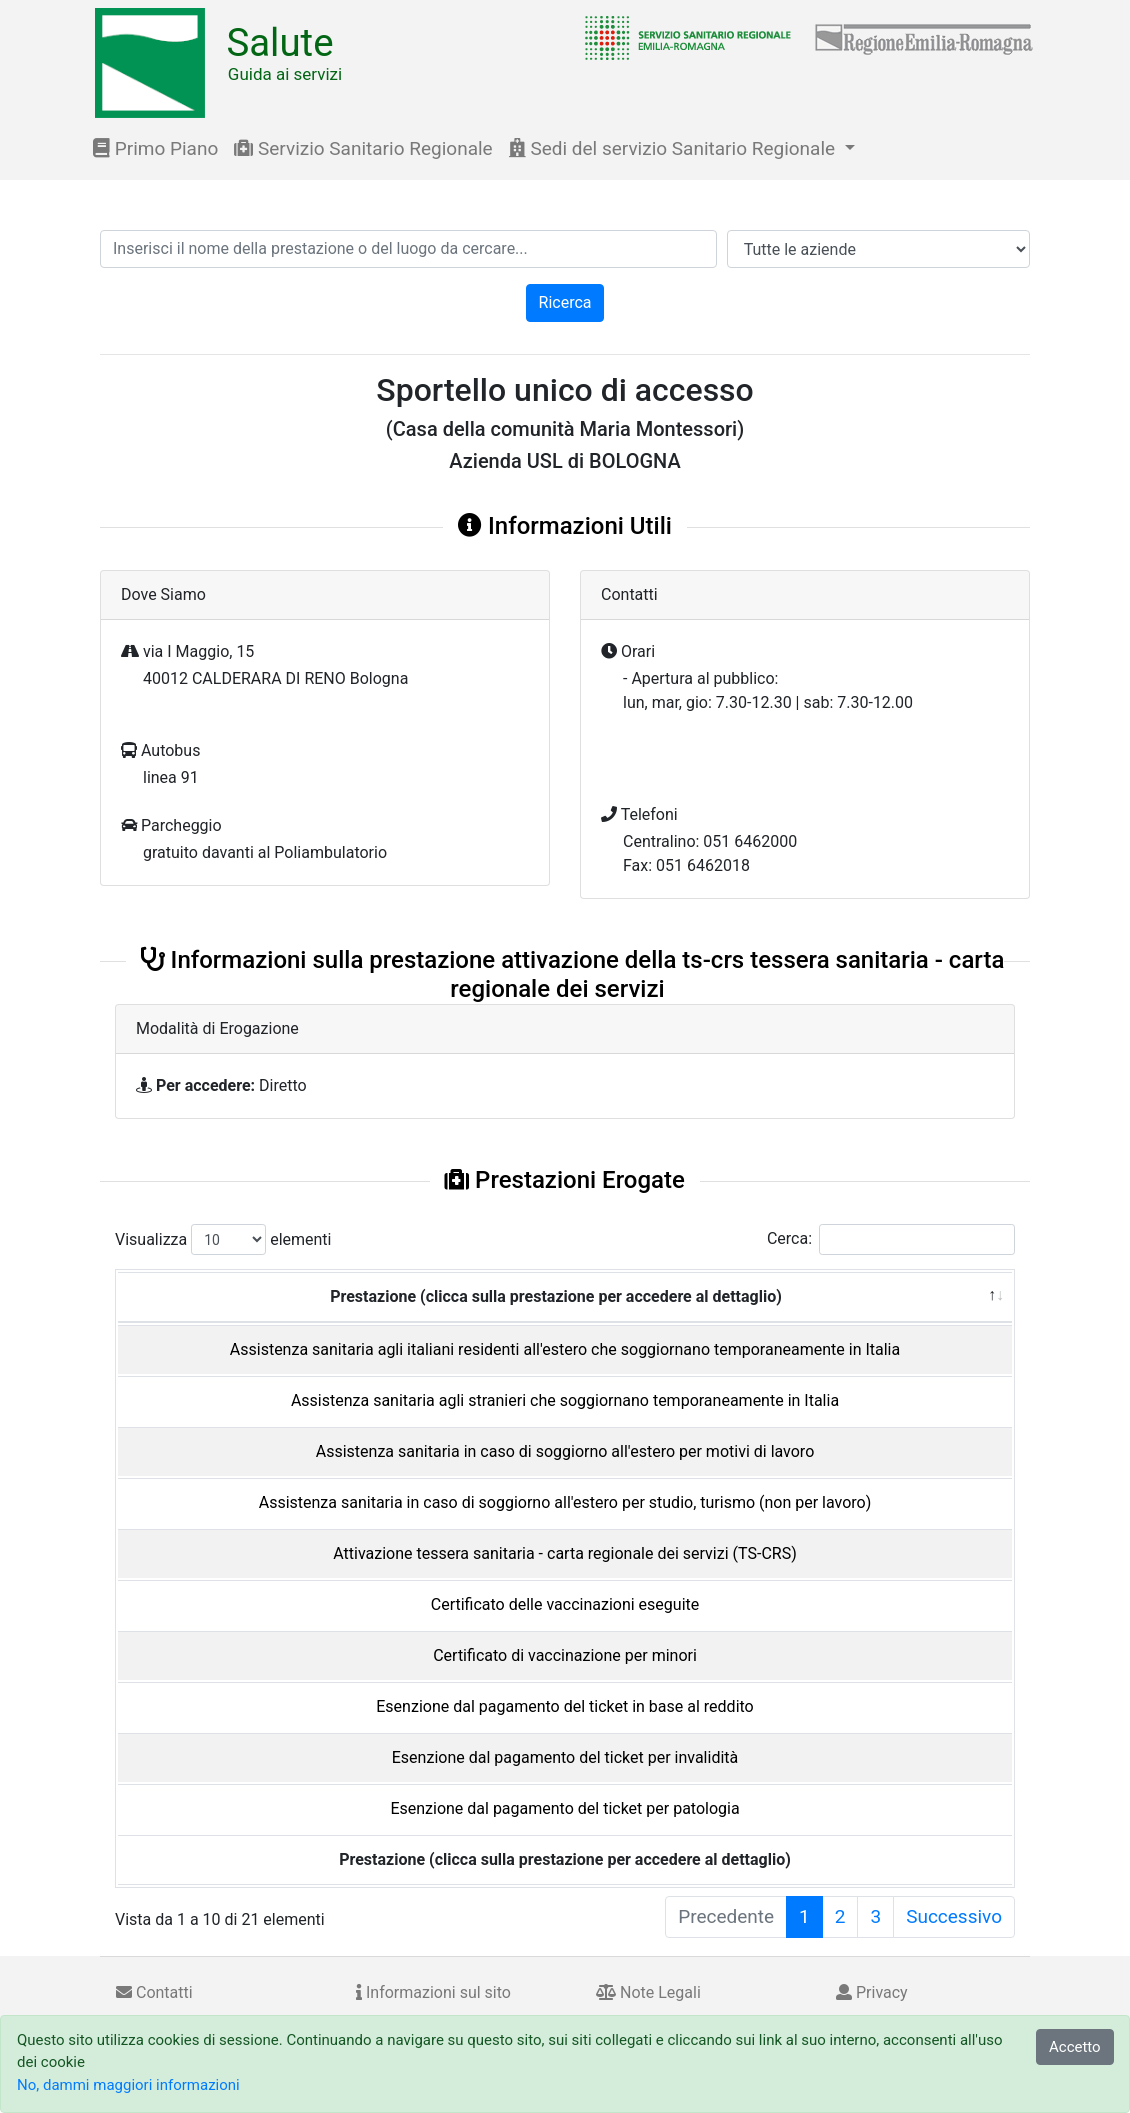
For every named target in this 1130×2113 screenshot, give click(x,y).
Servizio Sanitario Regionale (363, 148)
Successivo (954, 1916)
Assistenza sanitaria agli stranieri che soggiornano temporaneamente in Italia (565, 1400)
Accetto (1075, 2047)
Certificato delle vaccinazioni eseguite (565, 1604)
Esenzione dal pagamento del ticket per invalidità (565, 1757)
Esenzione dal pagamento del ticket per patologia (564, 1808)
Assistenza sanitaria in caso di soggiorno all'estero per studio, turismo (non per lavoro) (565, 1502)
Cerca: (891, 1239)
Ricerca (565, 302)
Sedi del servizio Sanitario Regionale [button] (674, 148)
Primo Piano (155, 148)
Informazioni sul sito (433, 1992)
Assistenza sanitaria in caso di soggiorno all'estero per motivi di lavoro (565, 1451)
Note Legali (648, 1992)
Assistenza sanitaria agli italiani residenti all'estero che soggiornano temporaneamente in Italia (565, 1349)
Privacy (872, 1992)
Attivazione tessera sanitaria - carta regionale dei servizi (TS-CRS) (564, 1553)
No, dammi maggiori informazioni (128, 2085)
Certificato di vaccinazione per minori (565, 1655)
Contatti (154, 1992)
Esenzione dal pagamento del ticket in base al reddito (564, 1706)
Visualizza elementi (223, 1239)
